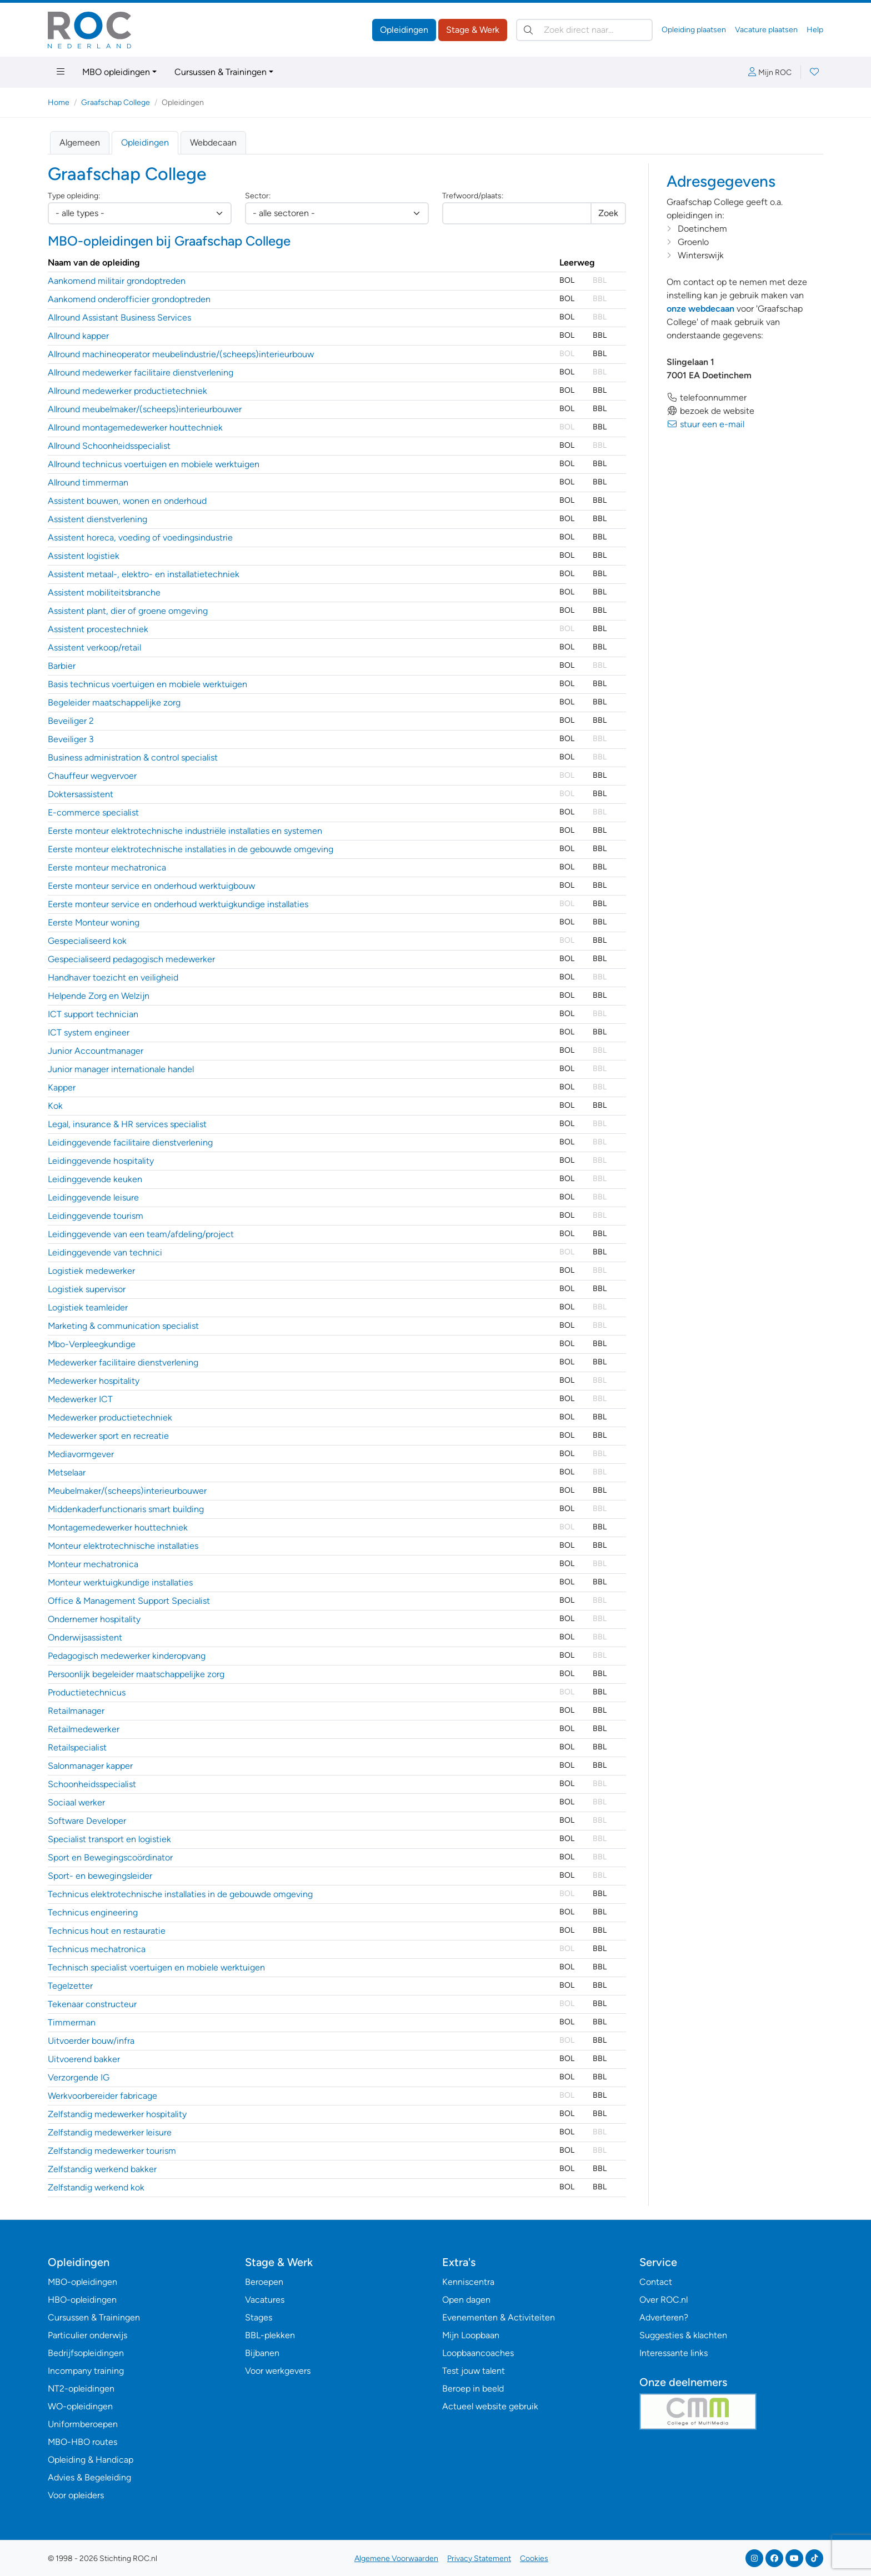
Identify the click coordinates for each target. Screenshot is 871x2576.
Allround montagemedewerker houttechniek (135, 427)
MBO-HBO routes (82, 2442)
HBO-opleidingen (82, 2299)
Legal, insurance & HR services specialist (127, 1124)
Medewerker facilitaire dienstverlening (123, 1362)
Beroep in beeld (473, 2388)
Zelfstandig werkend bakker (102, 2169)
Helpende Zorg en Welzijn (98, 996)
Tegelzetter (70, 1985)
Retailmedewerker (83, 1729)
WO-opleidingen (80, 2406)
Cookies (534, 2558)
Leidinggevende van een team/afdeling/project (141, 1234)
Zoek (608, 213)
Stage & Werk (472, 29)
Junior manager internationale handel (121, 1069)
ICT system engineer (88, 1032)
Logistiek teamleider (88, 1307)
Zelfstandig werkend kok (96, 2187)
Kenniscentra (468, 2282)
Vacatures (264, 2299)
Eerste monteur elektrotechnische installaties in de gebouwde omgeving (190, 849)
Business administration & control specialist (133, 757)
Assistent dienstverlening (97, 519)
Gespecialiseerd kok (87, 941)
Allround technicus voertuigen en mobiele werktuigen (153, 464)
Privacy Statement (479, 2558)
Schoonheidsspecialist (92, 1784)
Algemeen (79, 142)
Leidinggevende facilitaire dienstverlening (130, 1142)
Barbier (62, 666)
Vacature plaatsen (766, 29)
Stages (258, 2317)
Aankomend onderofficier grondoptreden (129, 299)
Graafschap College (115, 102)
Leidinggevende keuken (95, 1179)
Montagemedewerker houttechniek (118, 1527)
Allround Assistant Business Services (119, 317)
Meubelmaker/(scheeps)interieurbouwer (127, 1490)
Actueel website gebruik (490, 2406)
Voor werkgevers (278, 2370)
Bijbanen (262, 2353)
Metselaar (67, 1472)
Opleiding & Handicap (90, 2459)
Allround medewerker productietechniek (127, 391)
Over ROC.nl (663, 2299)
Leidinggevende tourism (95, 1216)
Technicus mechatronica (97, 1949)
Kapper (62, 1087)
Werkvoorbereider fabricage (102, 2095)
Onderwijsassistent (85, 1637)
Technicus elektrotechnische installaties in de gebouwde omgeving (180, 1894)
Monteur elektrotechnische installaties (123, 1545)
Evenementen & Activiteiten (498, 2317)
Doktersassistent (80, 794)
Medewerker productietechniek (110, 1417)
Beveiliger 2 (71, 721)
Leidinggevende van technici (105, 1252)
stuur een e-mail (705, 424)
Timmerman (72, 2022)
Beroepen (264, 2282)
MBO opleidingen (116, 72)
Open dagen (466, 2299)
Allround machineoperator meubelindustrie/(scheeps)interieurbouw (181, 354)
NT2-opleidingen (81, 2388)
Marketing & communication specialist (123, 1325)
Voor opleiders (76, 2495)
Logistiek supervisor (87, 1289)
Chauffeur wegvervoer (92, 776)
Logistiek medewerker (91, 1271)
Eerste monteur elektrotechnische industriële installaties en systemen (185, 831)
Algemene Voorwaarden (396, 2558)
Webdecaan (213, 142)
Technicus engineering (93, 1912)
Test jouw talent (473, 2370)
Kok (55, 1106)
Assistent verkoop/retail (94, 647)
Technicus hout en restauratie (107, 1930)
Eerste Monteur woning (93, 922)
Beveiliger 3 (71, 739)
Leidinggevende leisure (93, 1197)
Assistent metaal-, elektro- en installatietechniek (143, 574)
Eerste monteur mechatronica (107, 867)
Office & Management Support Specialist (129, 1600)
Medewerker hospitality (93, 1380)
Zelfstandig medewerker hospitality (117, 2114)
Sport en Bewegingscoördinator (110, 1857)
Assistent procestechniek (98, 629)
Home (58, 102)
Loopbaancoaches (478, 2353)
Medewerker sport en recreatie (108, 1435)
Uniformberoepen (83, 2424)
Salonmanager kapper (90, 1765)
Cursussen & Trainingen (220, 72)
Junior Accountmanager (95, 1051)
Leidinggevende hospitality (101, 1161)
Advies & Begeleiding (89, 2477)
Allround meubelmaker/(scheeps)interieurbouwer (145, 409)
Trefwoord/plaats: (472, 196)
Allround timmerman (88, 482)
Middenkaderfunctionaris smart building (126, 1509)
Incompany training (86, 2370)
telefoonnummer (707, 397)
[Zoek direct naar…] (584, 30)
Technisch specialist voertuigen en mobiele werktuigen (156, 1967)
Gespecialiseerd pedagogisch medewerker (131, 959)
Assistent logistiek (83, 556)
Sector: (258, 196)
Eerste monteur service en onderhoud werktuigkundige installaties (178, 904)
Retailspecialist (77, 1747)
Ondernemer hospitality (94, 1619)
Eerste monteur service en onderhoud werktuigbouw (151, 886)
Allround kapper (78, 336)
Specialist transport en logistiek (109, 1839)
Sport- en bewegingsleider (100, 1875)
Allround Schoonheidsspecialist (109, 446)
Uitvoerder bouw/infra (91, 2040)
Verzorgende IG (78, 2077)
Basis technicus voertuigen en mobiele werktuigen (147, 684)
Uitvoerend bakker (84, 2059)
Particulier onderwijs (87, 2335)
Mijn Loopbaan (470, 2335)
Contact (655, 2282)
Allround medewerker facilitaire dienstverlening (140, 372)
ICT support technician (93, 1014)
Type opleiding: (74, 196)
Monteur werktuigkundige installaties (120, 1582)
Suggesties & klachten (683, 2335)
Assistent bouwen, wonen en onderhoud (127, 501)
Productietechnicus (87, 1692)
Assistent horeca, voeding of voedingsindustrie (140, 537)
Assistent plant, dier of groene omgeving (128, 611)
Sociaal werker (76, 1802)
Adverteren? (663, 2317)
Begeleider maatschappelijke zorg (114, 702)
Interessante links (673, 2353)
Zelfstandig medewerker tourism (112, 2150)
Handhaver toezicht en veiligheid (113, 977)
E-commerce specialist (93, 812)
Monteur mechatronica (93, 1564)
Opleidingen (404, 29)
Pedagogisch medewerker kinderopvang (127, 1655)
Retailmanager (76, 1710)
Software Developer (87, 1820)
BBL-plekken (270, 2335)
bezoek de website (710, 411)
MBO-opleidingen (82, 2282)
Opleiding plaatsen (694, 29)
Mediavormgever (81, 1454)
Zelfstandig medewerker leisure (110, 2132)
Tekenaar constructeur (92, 2004)
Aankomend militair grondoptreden (117, 281)
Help (815, 29)
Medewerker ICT (80, 1399)
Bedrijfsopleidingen (86, 2353)
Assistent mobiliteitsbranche (104, 592)
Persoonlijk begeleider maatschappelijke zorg (136, 1674)
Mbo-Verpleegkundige (92, 1344)
